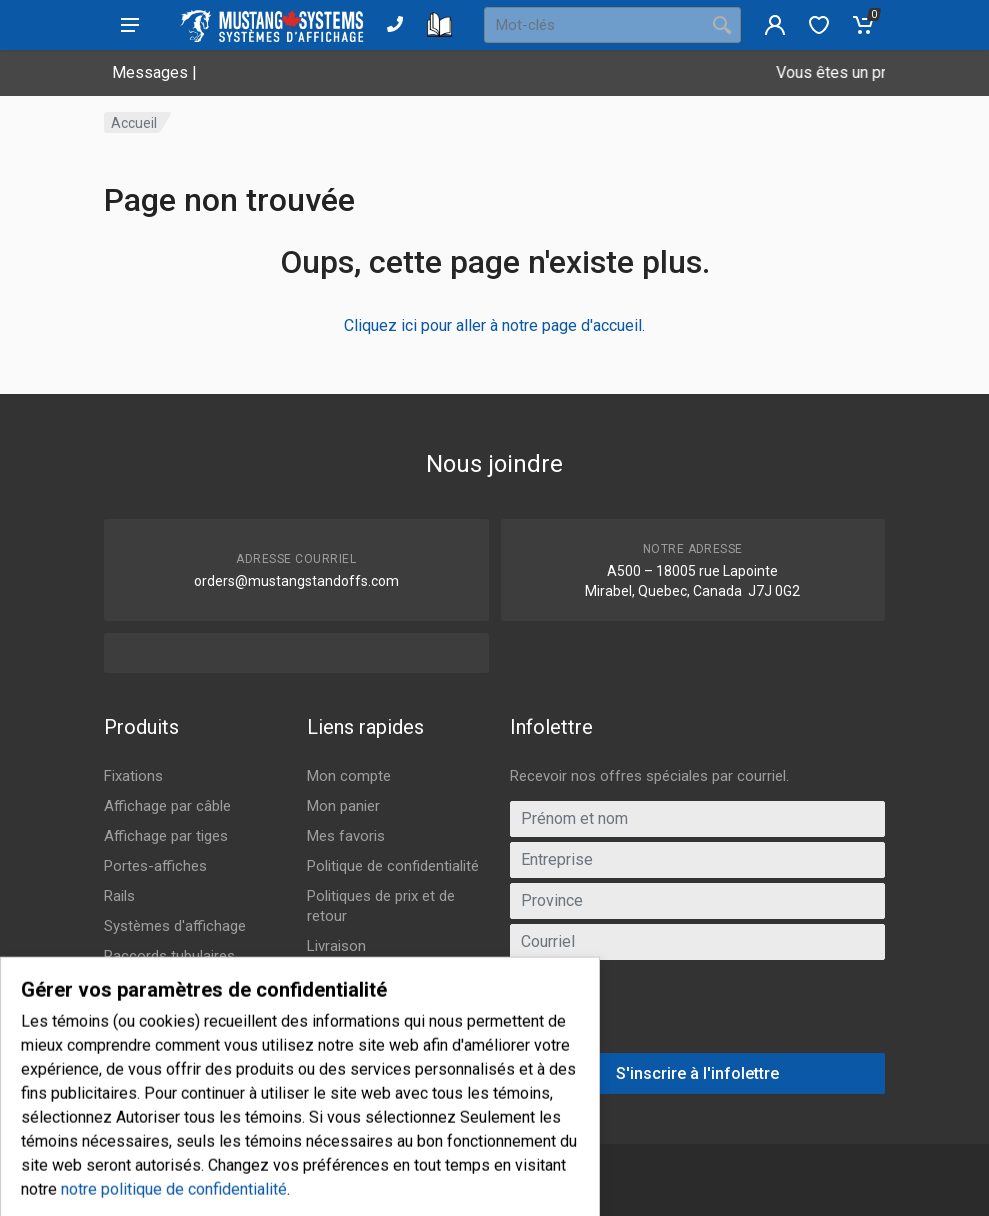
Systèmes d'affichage (175, 926)
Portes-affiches (155, 866)
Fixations (133, 776)
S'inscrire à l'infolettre (697, 1073)
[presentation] (697, 1014)
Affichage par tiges (166, 836)
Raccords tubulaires (169, 956)
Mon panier (343, 806)
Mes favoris (346, 836)
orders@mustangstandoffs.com (296, 581)
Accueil (134, 123)
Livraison (336, 946)
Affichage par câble (167, 806)
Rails (119, 896)
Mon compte (349, 776)
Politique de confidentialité (393, 866)
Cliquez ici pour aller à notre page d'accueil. (494, 325)
